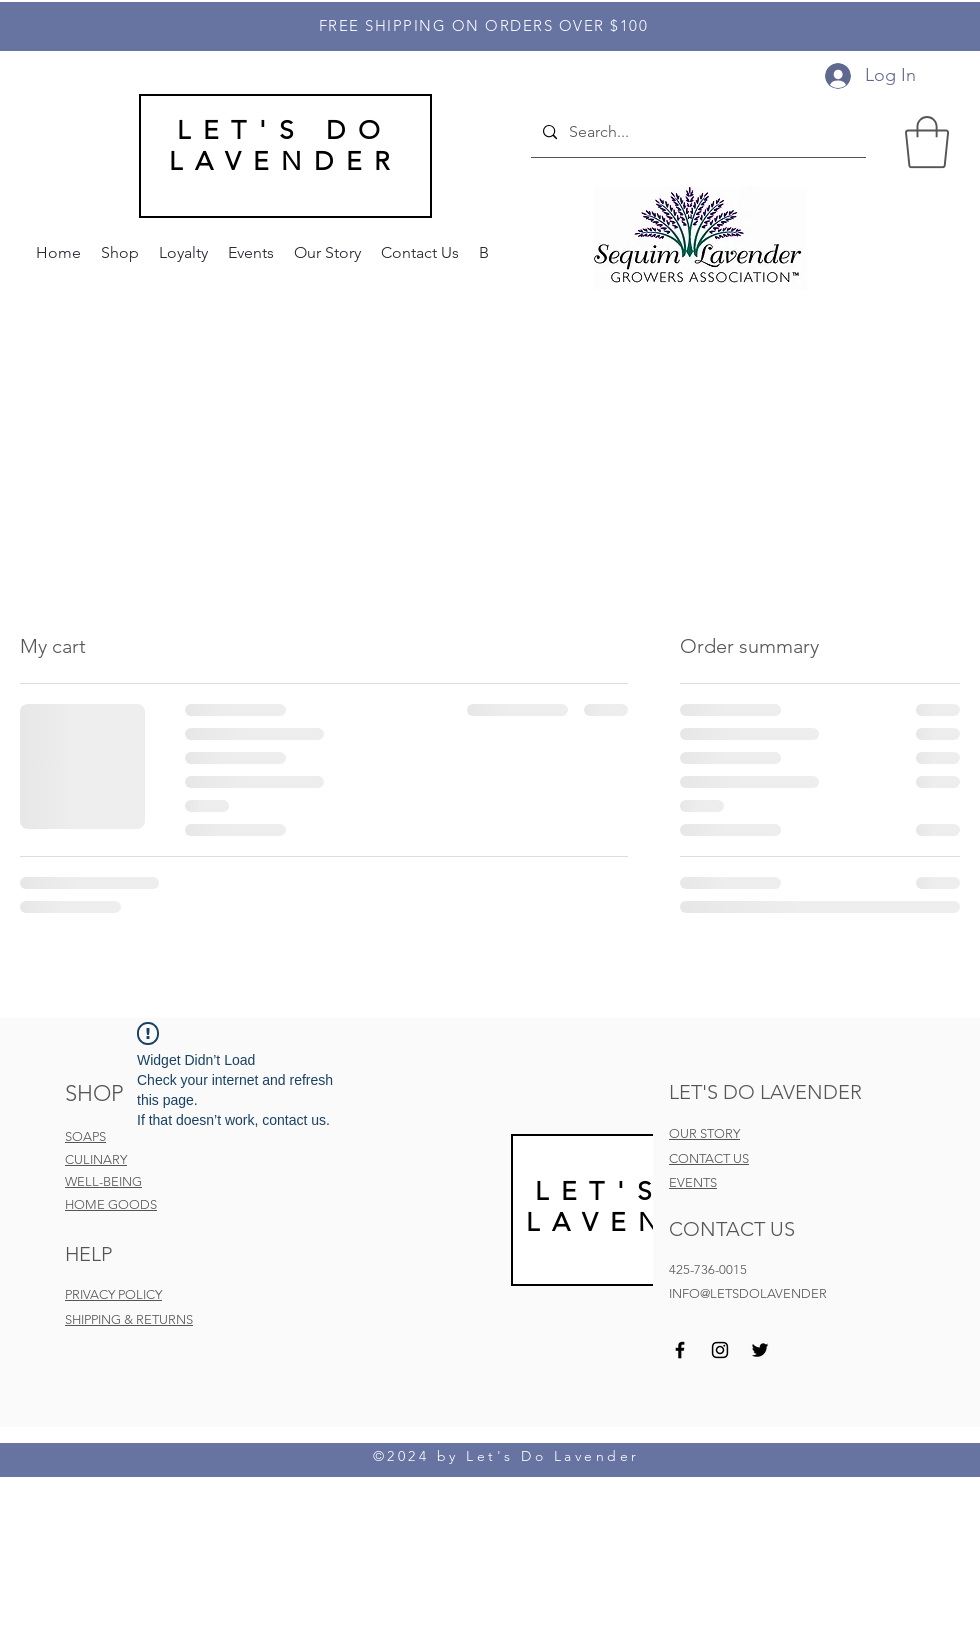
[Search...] (696, 133)
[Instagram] (720, 1350)
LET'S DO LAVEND (638, 1207)
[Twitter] (760, 1350)
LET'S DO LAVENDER (285, 146)
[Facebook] (680, 1350)
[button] (927, 142)
